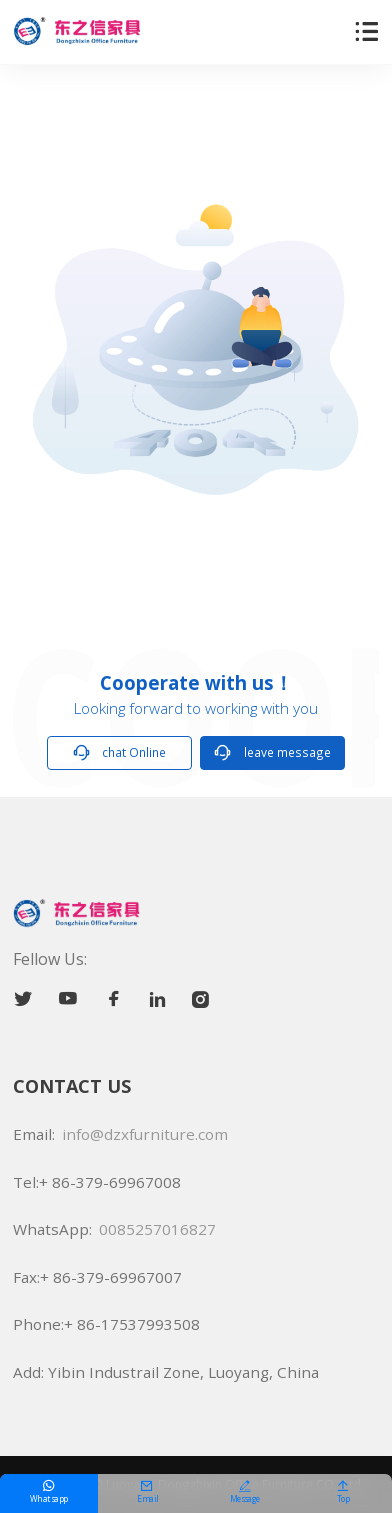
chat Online (120, 752)
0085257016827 (157, 1229)
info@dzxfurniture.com (145, 1134)
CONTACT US (72, 1086)
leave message (272, 752)
